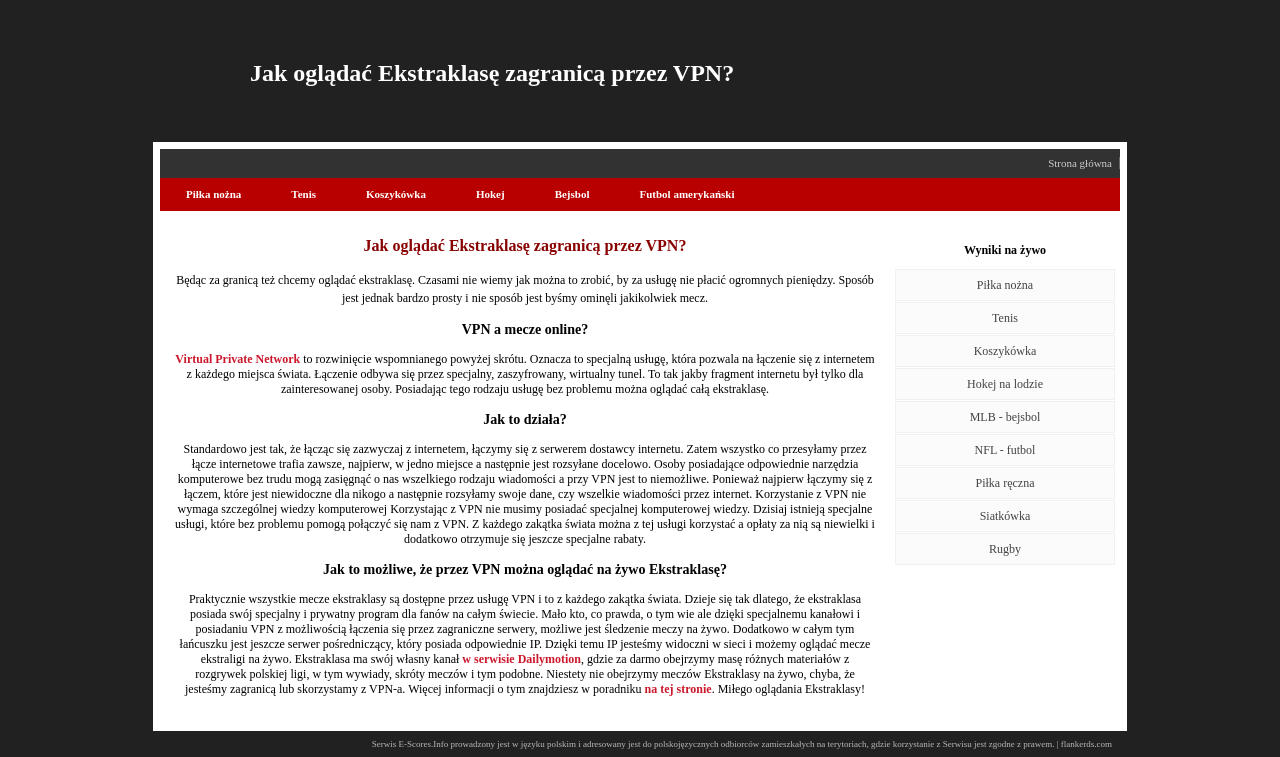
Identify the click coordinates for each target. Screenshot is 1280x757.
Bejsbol (572, 194)
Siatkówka (1005, 516)
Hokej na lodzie (1005, 384)
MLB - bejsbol (1005, 417)
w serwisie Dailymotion (521, 659)
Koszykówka (396, 194)
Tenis (303, 194)
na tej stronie (678, 689)
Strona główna (1080, 163)
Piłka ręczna (1005, 483)
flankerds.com (1086, 744)
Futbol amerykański (686, 194)
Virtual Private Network (237, 359)
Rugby (1005, 549)
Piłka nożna (213, 194)
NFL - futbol (1005, 450)
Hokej (490, 194)
